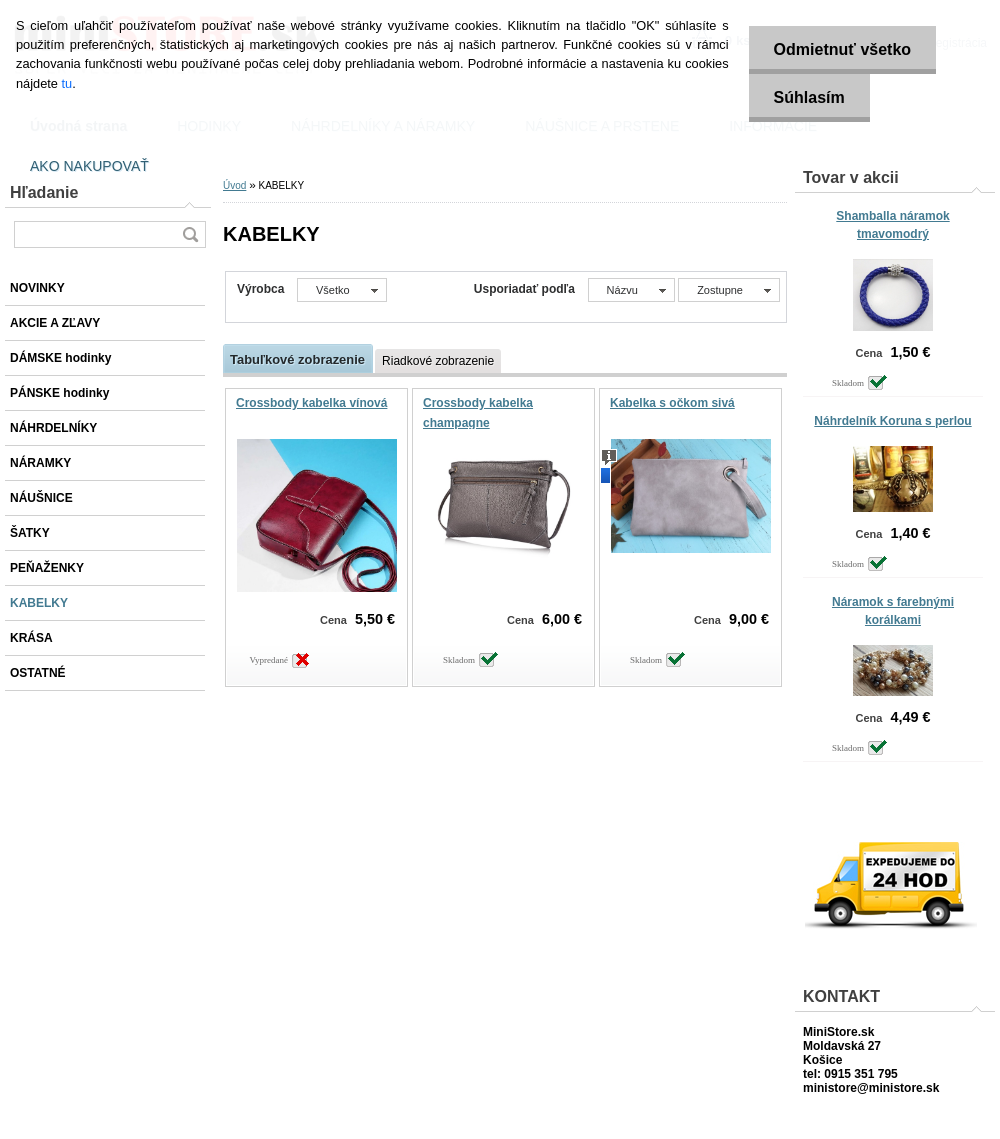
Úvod (234, 185)
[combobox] (631, 290)
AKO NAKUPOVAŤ (89, 166)
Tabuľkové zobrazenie (297, 359)
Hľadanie (44, 192)
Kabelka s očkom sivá (672, 403)
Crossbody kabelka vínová (311, 403)
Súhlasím (809, 97)
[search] (190, 234)
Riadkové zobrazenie (438, 361)
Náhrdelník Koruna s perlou (892, 421)
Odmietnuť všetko (842, 49)
